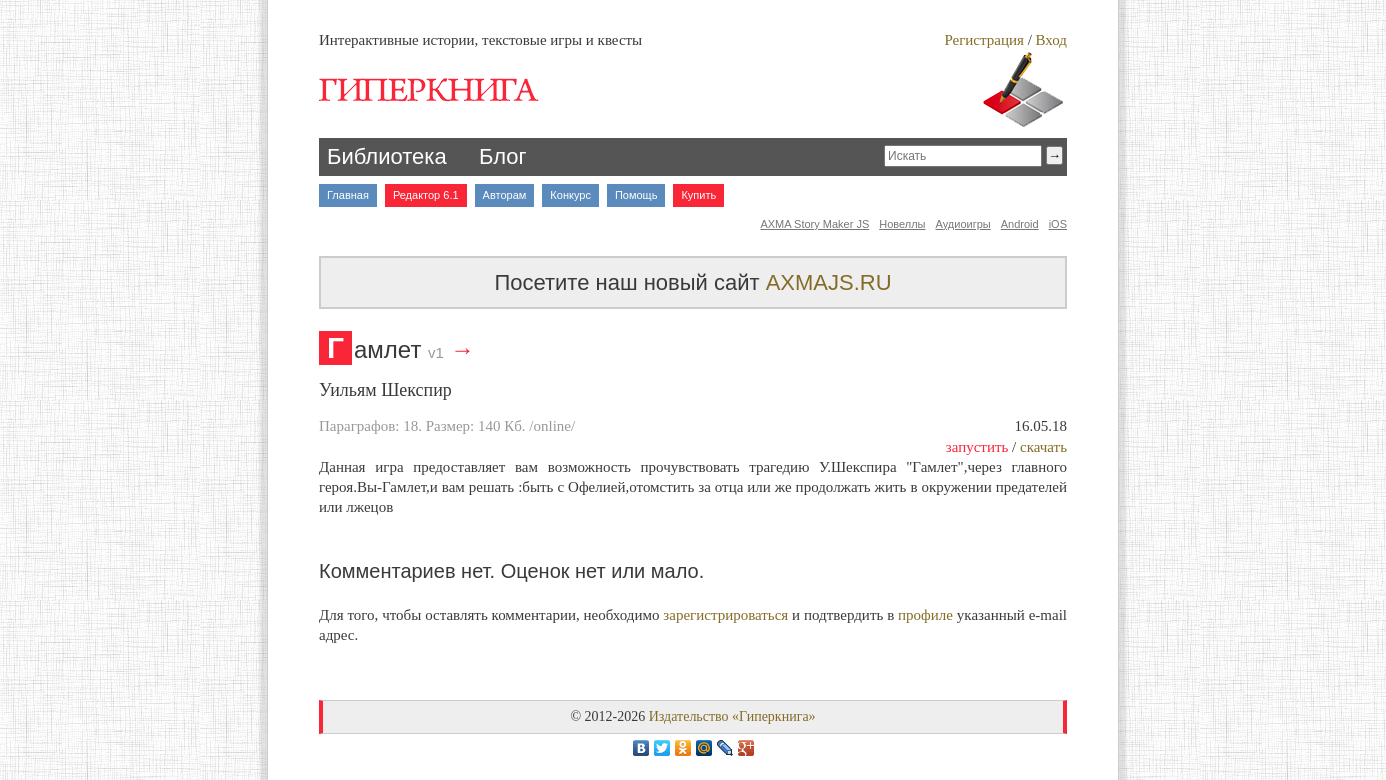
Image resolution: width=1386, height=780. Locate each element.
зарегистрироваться (725, 615)
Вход (1051, 40)
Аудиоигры (963, 224)
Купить (698, 195)
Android (1020, 224)
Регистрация (984, 40)
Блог (503, 156)
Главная (348, 195)
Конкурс (570, 195)
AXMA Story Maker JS (814, 224)
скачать (1043, 447)
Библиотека (387, 156)
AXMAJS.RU (829, 282)
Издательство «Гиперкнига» (732, 716)
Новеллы (902, 224)
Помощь (636, 195)
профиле (925, 615)
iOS (1058, 224)
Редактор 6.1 (426, 195)
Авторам (505, 195)
